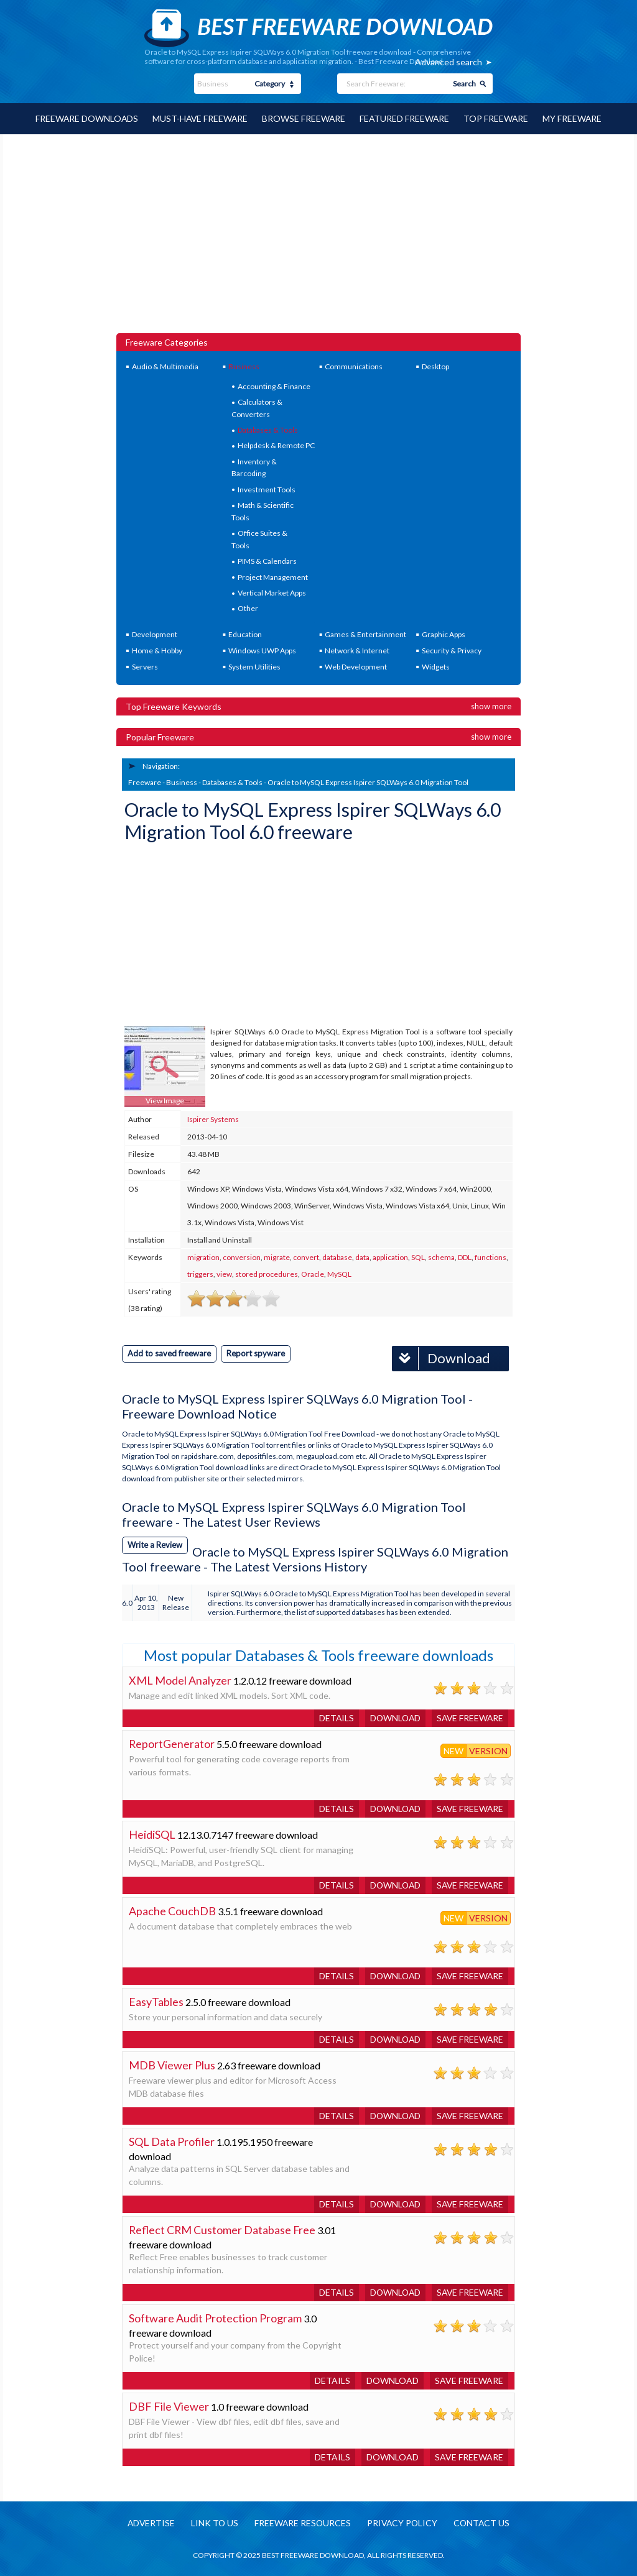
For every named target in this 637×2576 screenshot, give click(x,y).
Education (245, 633)
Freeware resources (302, 2523)
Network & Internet (357, 650)
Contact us (484, 2523)
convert (306, 1257)
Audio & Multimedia (165, 365)
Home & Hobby (157, 650)
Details (332, 1717)
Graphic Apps (443, 633)
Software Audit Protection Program (215, 2317)
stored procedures (266, 1274)
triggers (200, 1274)
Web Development (356, 666)
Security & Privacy (451, 650)
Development (154, 633)
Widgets (436, 666)
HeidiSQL (152, 1834)
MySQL (339, 1274)
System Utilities (254, 666)
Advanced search (448, 62)
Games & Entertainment (365, 633)
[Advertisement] (318, 239)
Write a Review (155, 1544)
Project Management (273, 576)
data (362, 1257)
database (337, 1257)
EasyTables (156, 2001)
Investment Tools (266, 489)
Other (248, 608)
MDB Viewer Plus (172, 2064)
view (224, 1274)
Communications (354, 365)
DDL (465, 1257)
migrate (277, 1257)
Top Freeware (498, 118)
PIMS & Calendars (267, 560)
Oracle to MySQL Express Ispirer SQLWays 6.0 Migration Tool (367, 782)
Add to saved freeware (169, 1353)
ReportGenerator (172, 1743)
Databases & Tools (268, 429)
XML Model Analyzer (180, 1679)
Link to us (213, 2523)
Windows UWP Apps (262, 650)
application (390, 1257)
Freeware (144, 782)
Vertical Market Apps (272, 592)
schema (441, 1257)
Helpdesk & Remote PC (276, 445)
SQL (418, 1257)
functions (490, 1257)
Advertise (148, 2523)
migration (203, 1257)
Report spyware (255, 1353)
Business (243, 365)
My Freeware (575, 118)
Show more (491, 706)
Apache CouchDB (172, 1910)
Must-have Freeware (199, 118)
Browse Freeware (304, 118)
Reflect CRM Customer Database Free (223, 2229)
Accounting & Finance (274, 385)
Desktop (435, 365)
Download (440, 1357)
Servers (145, 666)
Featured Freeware (405, 118)
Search (464, 83)
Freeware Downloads (84, 118)
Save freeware (469, 1717)
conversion (242, 1257)
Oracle (312, 1274)
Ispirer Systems (213, 1119)
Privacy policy (403, 2523)
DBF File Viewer (169, 2406)
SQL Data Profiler (172, 2141)
